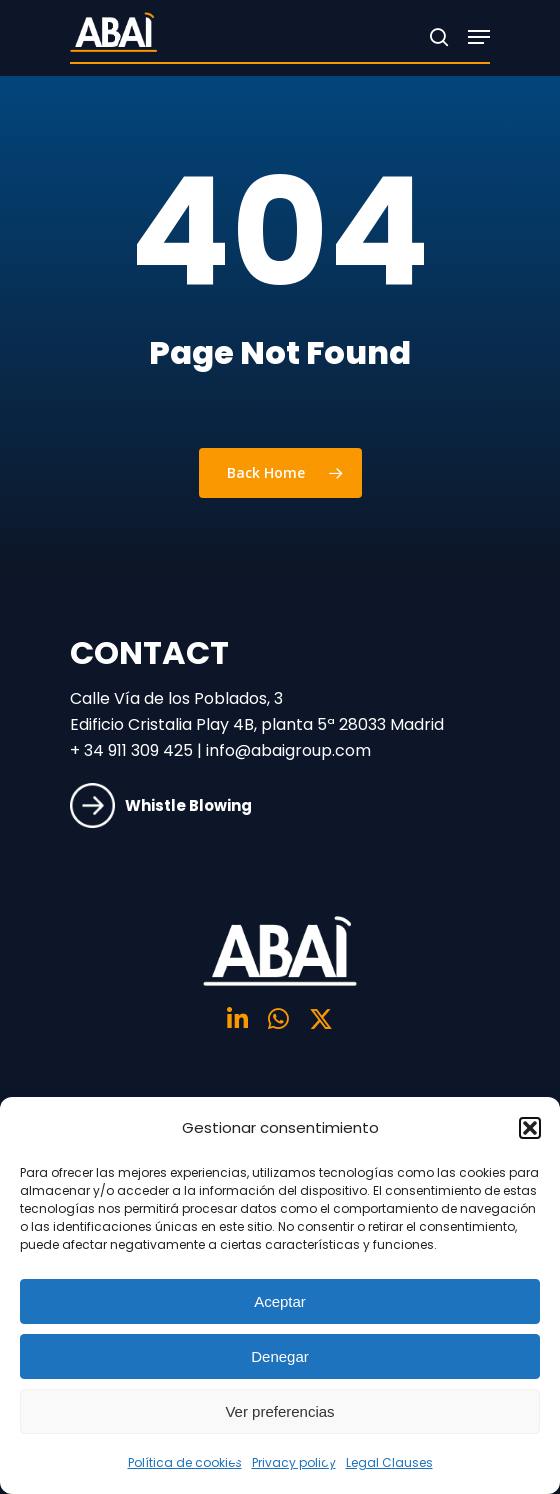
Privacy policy (294, 1462)
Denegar (280, 1356)
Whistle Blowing (161, 804)
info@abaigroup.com (288, 750)
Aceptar (280, 1301)
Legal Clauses (389, 1462)
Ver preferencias (279, 1411)
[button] (530, 1128)
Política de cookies (185, 1462)
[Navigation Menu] (479, 37)
